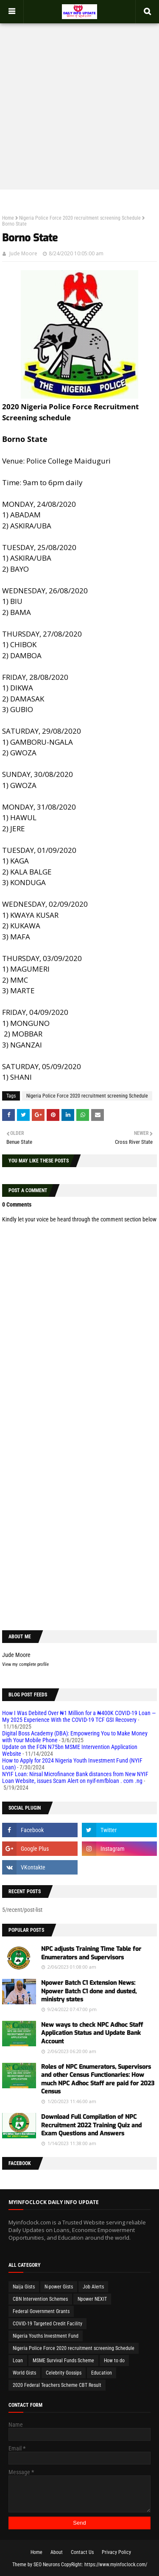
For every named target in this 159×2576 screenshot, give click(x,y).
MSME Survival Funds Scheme (63, 2361)
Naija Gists (24, 2287)
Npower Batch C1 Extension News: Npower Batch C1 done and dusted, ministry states (89, 1991)
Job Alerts (93, 2287)
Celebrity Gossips (63, 2373)
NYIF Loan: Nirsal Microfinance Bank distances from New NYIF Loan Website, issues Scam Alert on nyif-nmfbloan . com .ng (75, 1777)
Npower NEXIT (92, 2299)
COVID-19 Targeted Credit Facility (47, 2324)
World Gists (24, 2373)
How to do (114, 2361)
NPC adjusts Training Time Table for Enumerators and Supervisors (91, 1953)
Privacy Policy (116, 2552)
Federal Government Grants (41, 2311)
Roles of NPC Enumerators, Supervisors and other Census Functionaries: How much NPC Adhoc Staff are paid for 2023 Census (97, 2079)
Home (8, 218)
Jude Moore (23, 253)
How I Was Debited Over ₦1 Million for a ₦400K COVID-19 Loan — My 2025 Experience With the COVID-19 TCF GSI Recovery (79, 1716)
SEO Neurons (46, 2565)
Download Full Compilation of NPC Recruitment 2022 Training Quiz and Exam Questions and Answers (91, 2125)
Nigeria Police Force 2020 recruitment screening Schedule (80, 218)
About (56, 2552)
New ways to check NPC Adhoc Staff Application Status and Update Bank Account (92, 2033)
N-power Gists (59, 2287)
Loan (18, 2361)
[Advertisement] (79, 101)
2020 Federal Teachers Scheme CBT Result (57, 2385)
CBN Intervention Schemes (40, 2299)
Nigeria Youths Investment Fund (45, 2336)
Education (101, 2373)
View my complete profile (25, 1664)
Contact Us (82, 2552)
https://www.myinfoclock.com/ (115, 2565)
